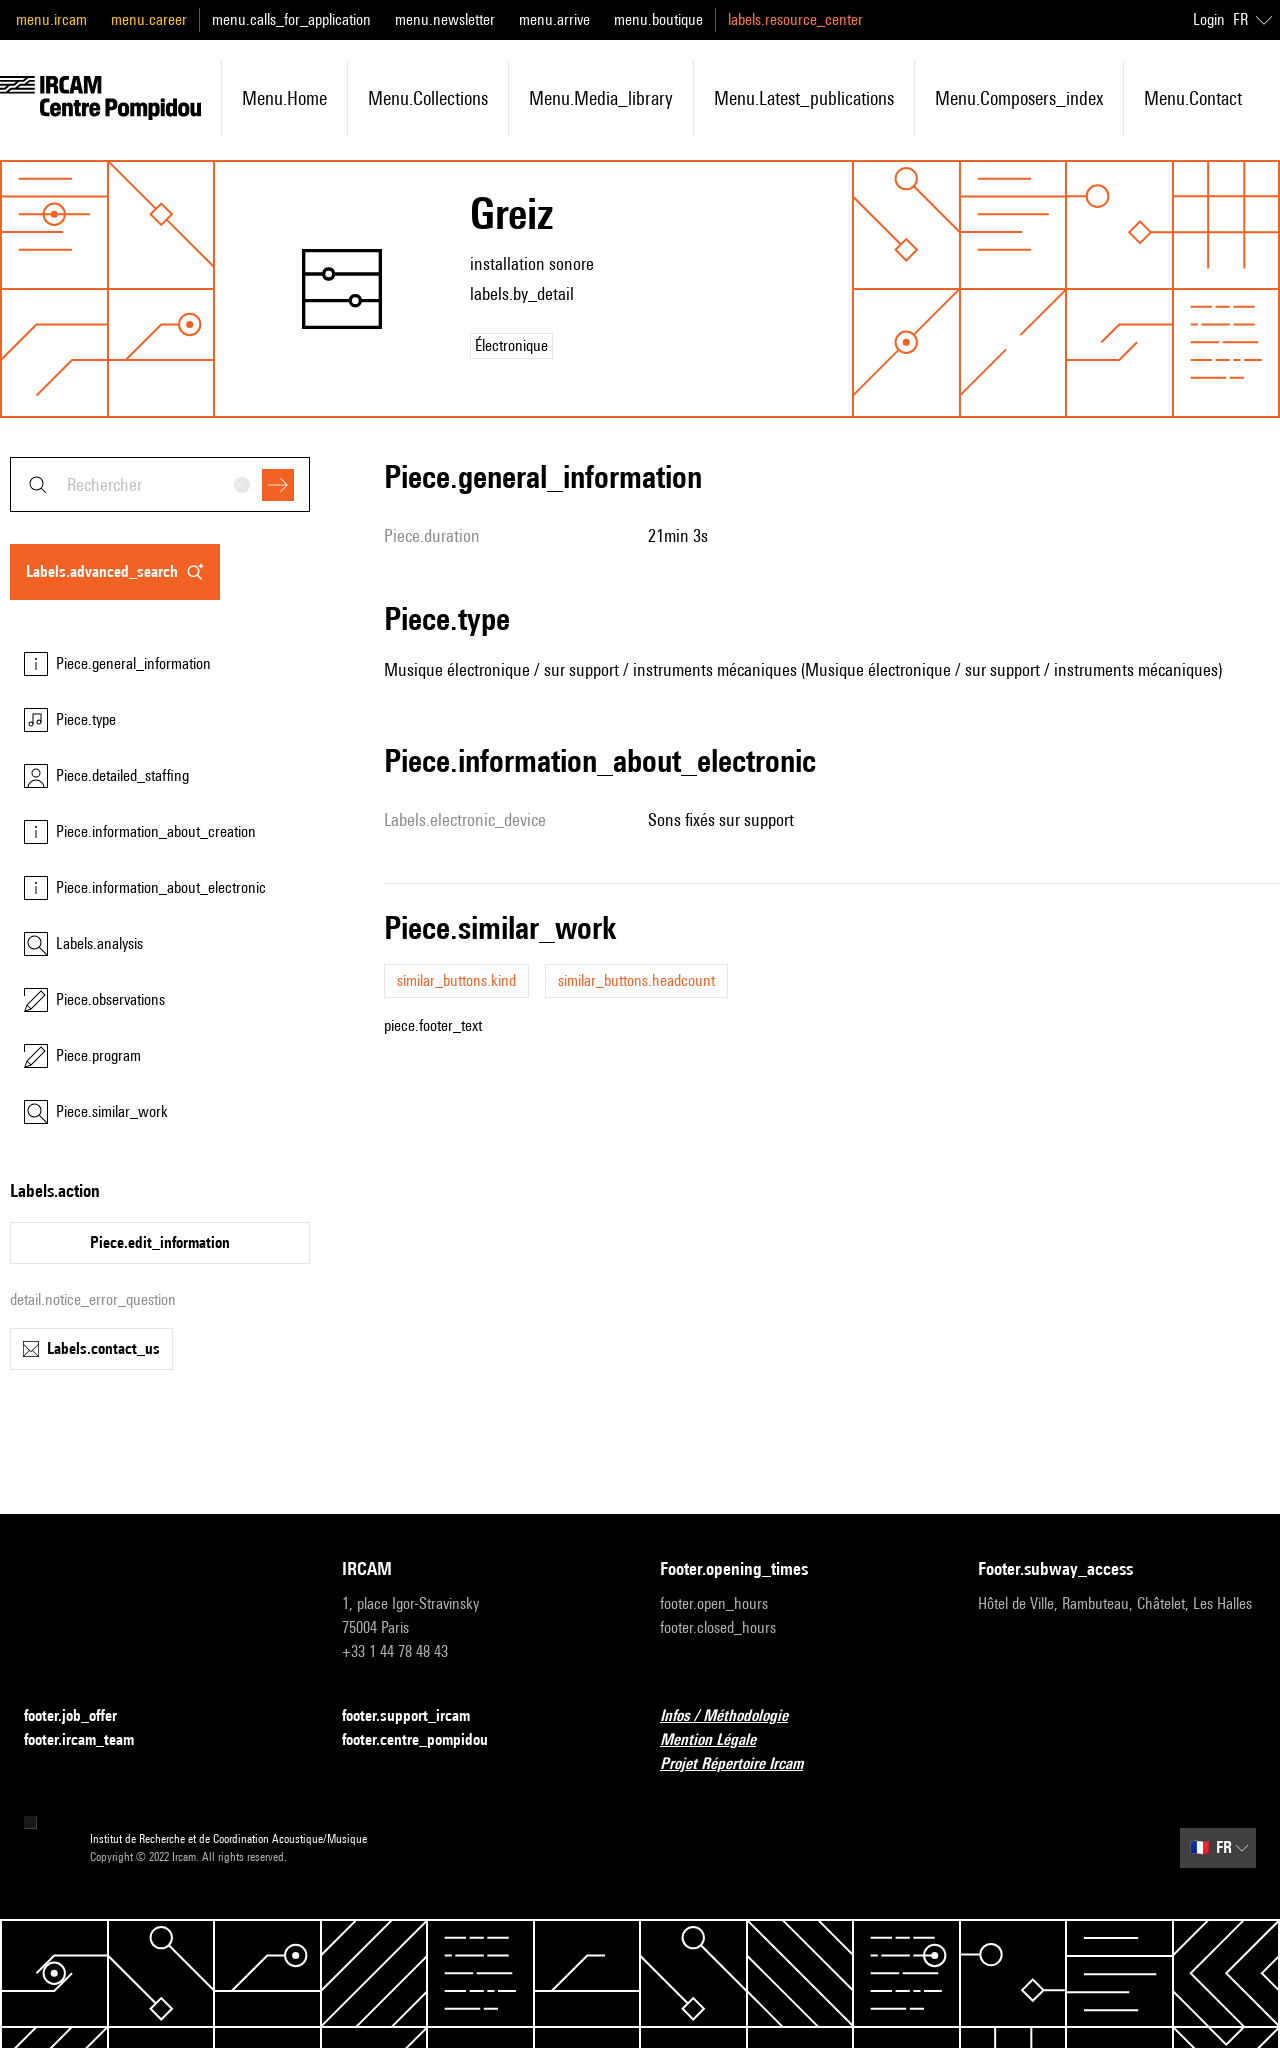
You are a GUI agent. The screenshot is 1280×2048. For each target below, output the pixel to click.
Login (1209, 19)
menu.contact (1193, 98)
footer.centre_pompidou (427, 1740)
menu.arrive (554, 19)
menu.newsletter (445, 19)
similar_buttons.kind (456, 980)
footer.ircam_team (91, 1740)
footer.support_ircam (418, 1716)
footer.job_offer (82, 1716)
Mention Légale (720, 1740)
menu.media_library (601, 98)
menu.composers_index (1019, 98)
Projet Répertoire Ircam (743, 1764)
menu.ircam (51, 19)
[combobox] (160, 484)
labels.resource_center (795, 19)
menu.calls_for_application (291, 19)
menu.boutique (658, 19)
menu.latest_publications (804, 98)
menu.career (149, 19)
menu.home (284, 98)
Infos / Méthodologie (736, 1716)
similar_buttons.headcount (636, 980)
